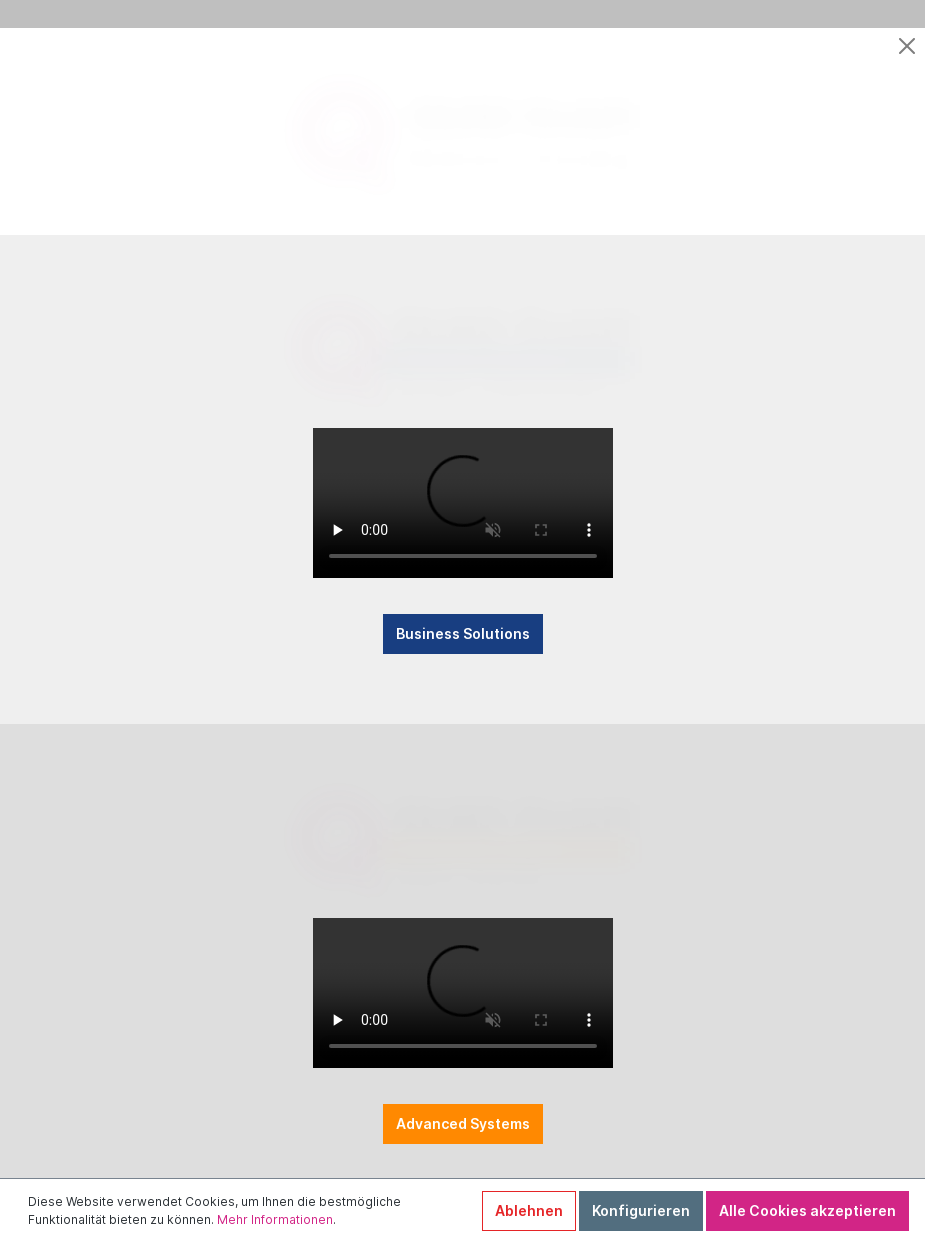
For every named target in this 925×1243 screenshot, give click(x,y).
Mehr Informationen (275, 1219)
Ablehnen (529, 1210)
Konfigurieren (641, 1210)
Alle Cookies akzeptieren (807, 1210)
